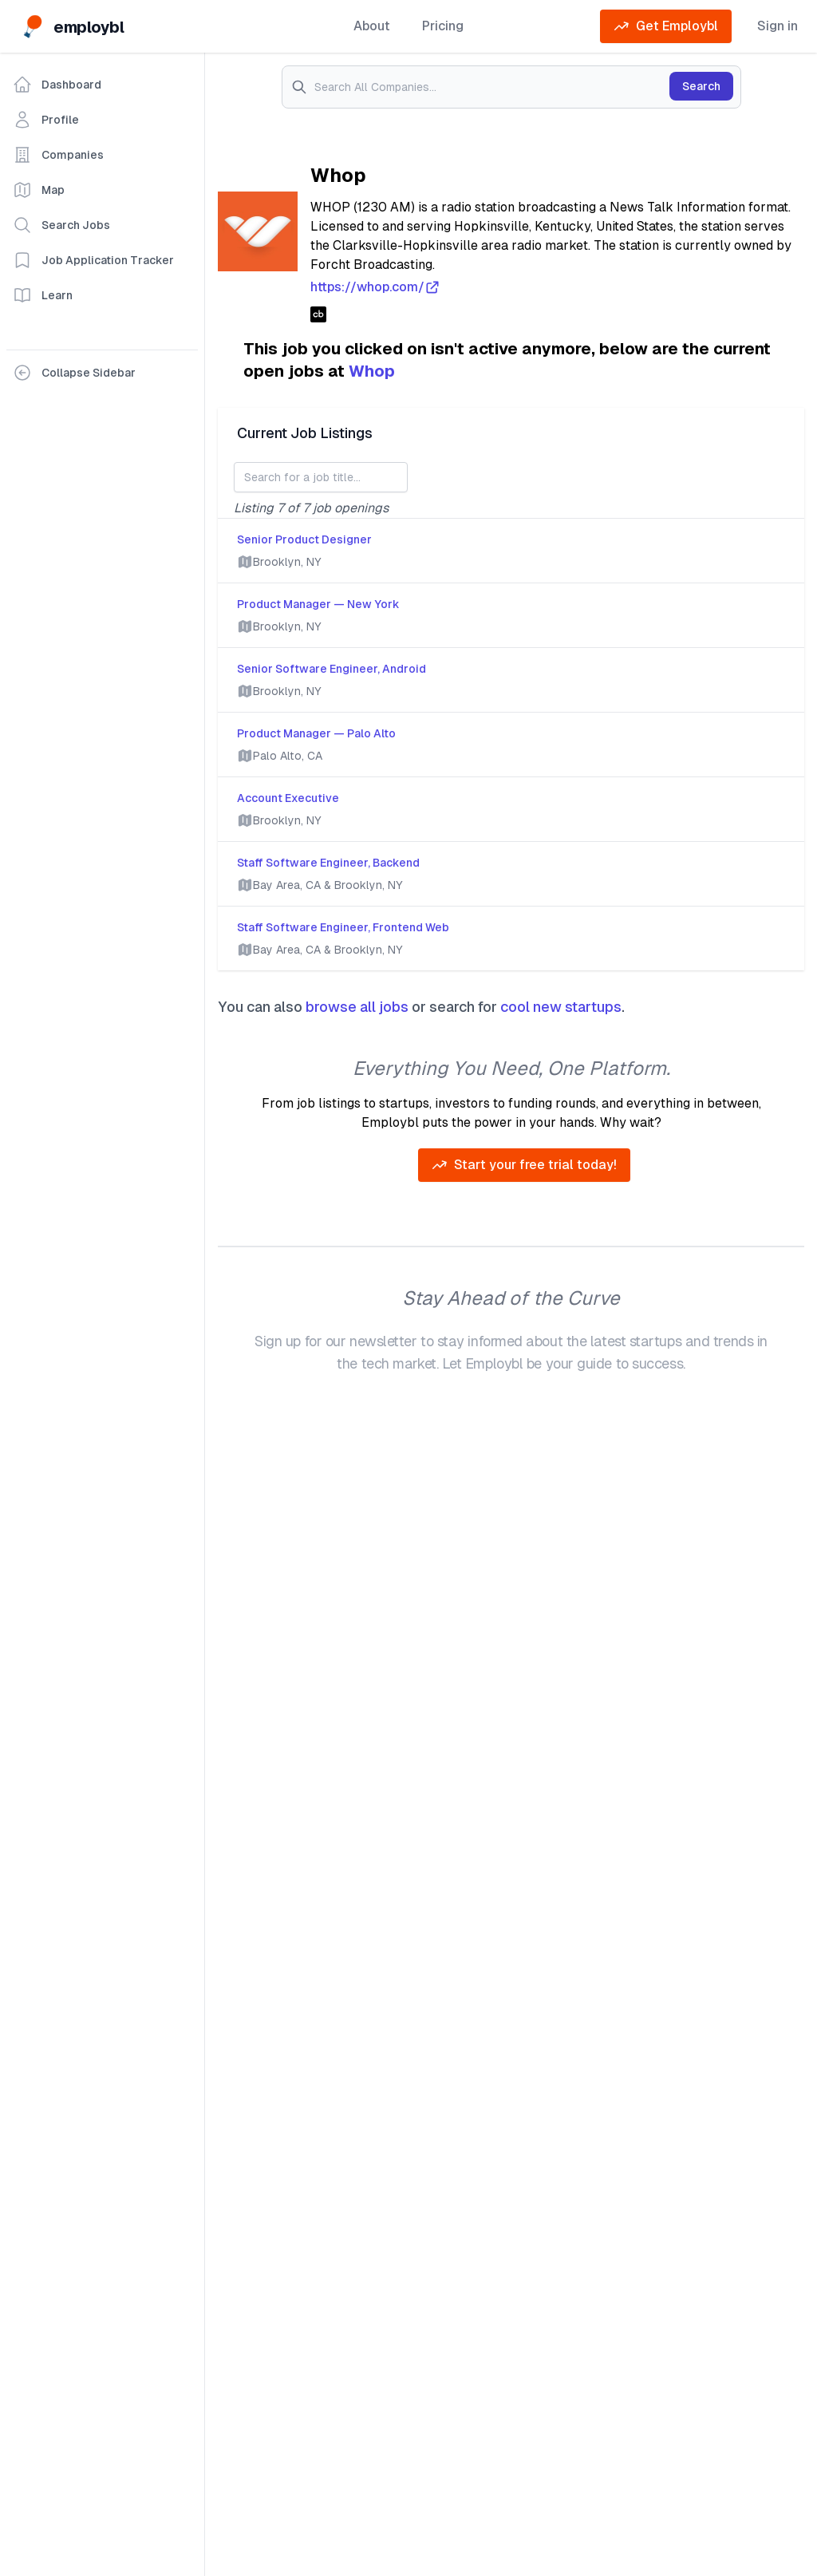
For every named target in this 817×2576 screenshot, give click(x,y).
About (371, 26)
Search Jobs (61, 225)
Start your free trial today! (524, 1165)
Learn (43, 295)
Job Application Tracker (93, 260)
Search (701, 86)
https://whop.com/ (375, 287)
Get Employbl (666, 26)
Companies (58, 154)
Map (39, 190)
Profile (46, 119)
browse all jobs (357, 1006)
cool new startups (561, 1006)
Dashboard (57, 84)
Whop (372, 371)
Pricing (443, 26)
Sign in (777, 26)
